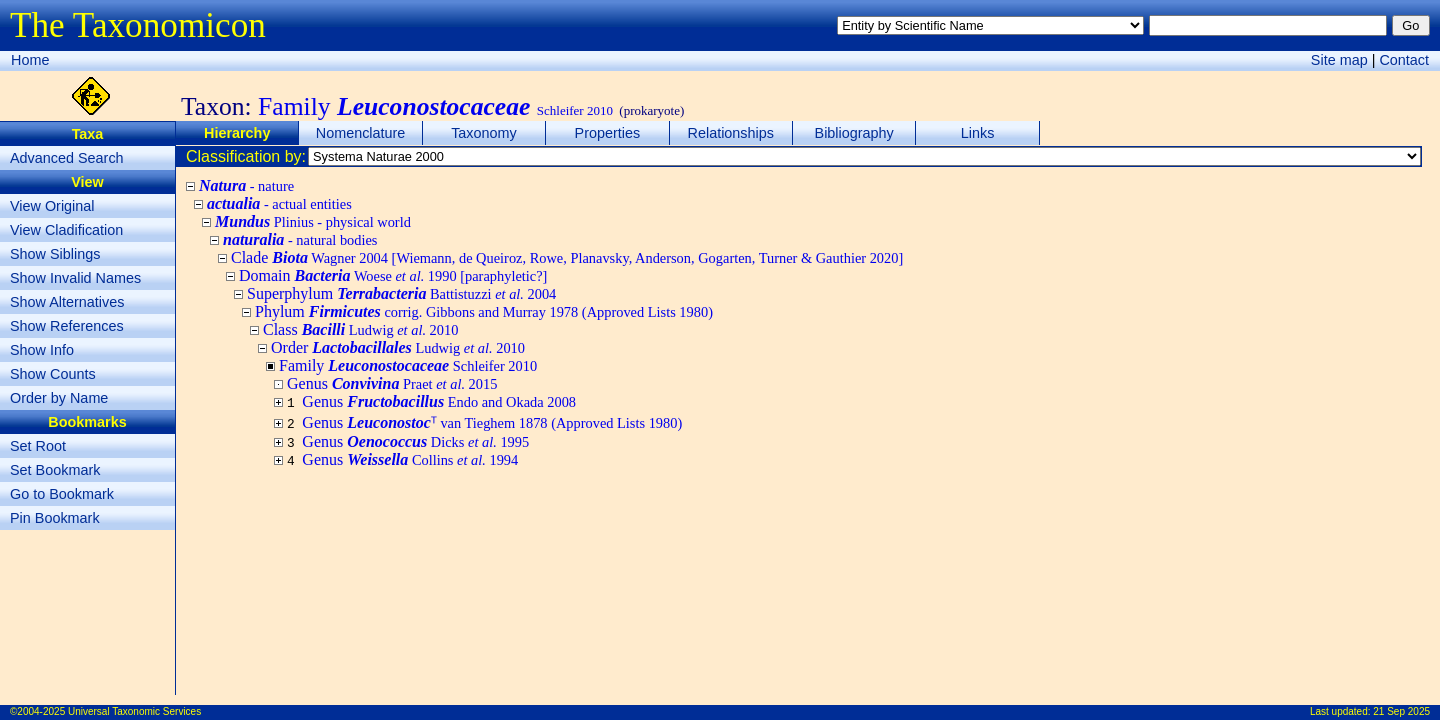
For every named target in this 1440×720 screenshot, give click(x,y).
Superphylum (401, 293)
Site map (1339, 60)
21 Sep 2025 (1401, 711)
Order (398, 347)
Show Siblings (55, 254)
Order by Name (59, 398)
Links (978, 133)
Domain (393, 275)
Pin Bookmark (55, 518)
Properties (608, 133)
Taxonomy (484, 133)
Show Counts (53, 374)
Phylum (484, 311)
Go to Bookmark (62, 494)
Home (30, 60)
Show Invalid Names (75, 278)
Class (360, 329)
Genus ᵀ (492, 422)
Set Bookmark (55, 470)
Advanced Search (67, 158)
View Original (52, 206)
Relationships (731, 133)
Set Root (38, 446)
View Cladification (66, 230)
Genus (392, 383)
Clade (567, 257)
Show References (67, 326)
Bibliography (854, 133)
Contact (1404, 60)
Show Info (42, 350)
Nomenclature (361, 133)
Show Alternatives (67, 302)
